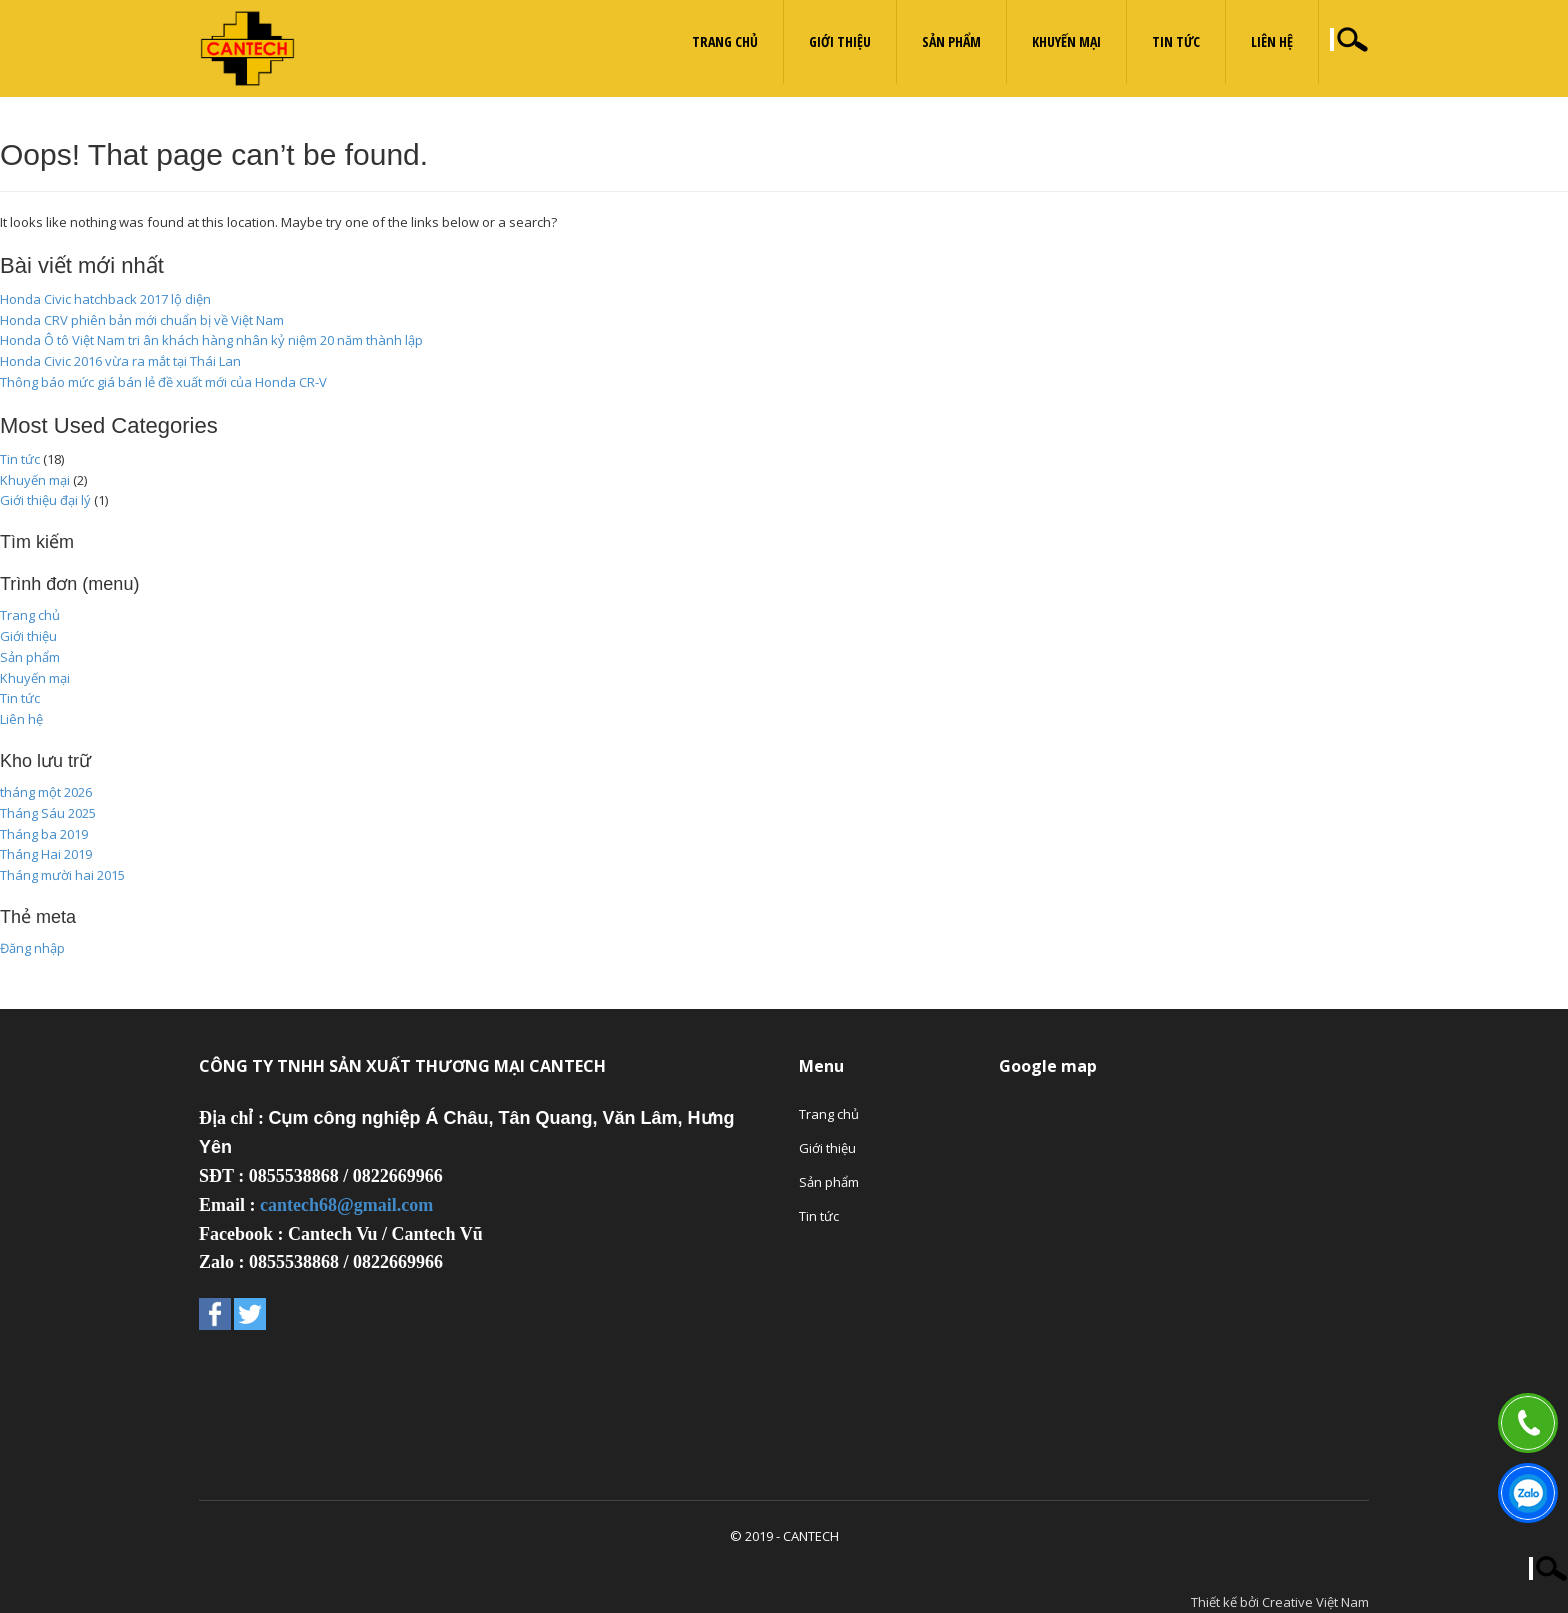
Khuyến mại (1066, 41)
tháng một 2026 (46, 792)
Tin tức (1176, 41)
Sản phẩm (951, 41)
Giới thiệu (840, 41)
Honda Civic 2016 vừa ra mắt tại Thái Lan (120, 361)
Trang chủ (725, 41)
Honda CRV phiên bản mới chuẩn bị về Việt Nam (142, 320)
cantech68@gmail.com (346, 1205)
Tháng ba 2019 (44, 834)
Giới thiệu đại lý (45, 500)
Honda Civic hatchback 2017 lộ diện (105, 299)
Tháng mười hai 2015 (62, 875)
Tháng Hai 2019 (46, 854)
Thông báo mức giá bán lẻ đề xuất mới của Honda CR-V (163, 382)
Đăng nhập (32, 948)
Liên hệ (1272, 41)
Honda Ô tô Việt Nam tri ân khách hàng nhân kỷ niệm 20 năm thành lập (211, 340)
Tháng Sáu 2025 (48, 813)
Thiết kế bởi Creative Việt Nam (1280, 1602)
